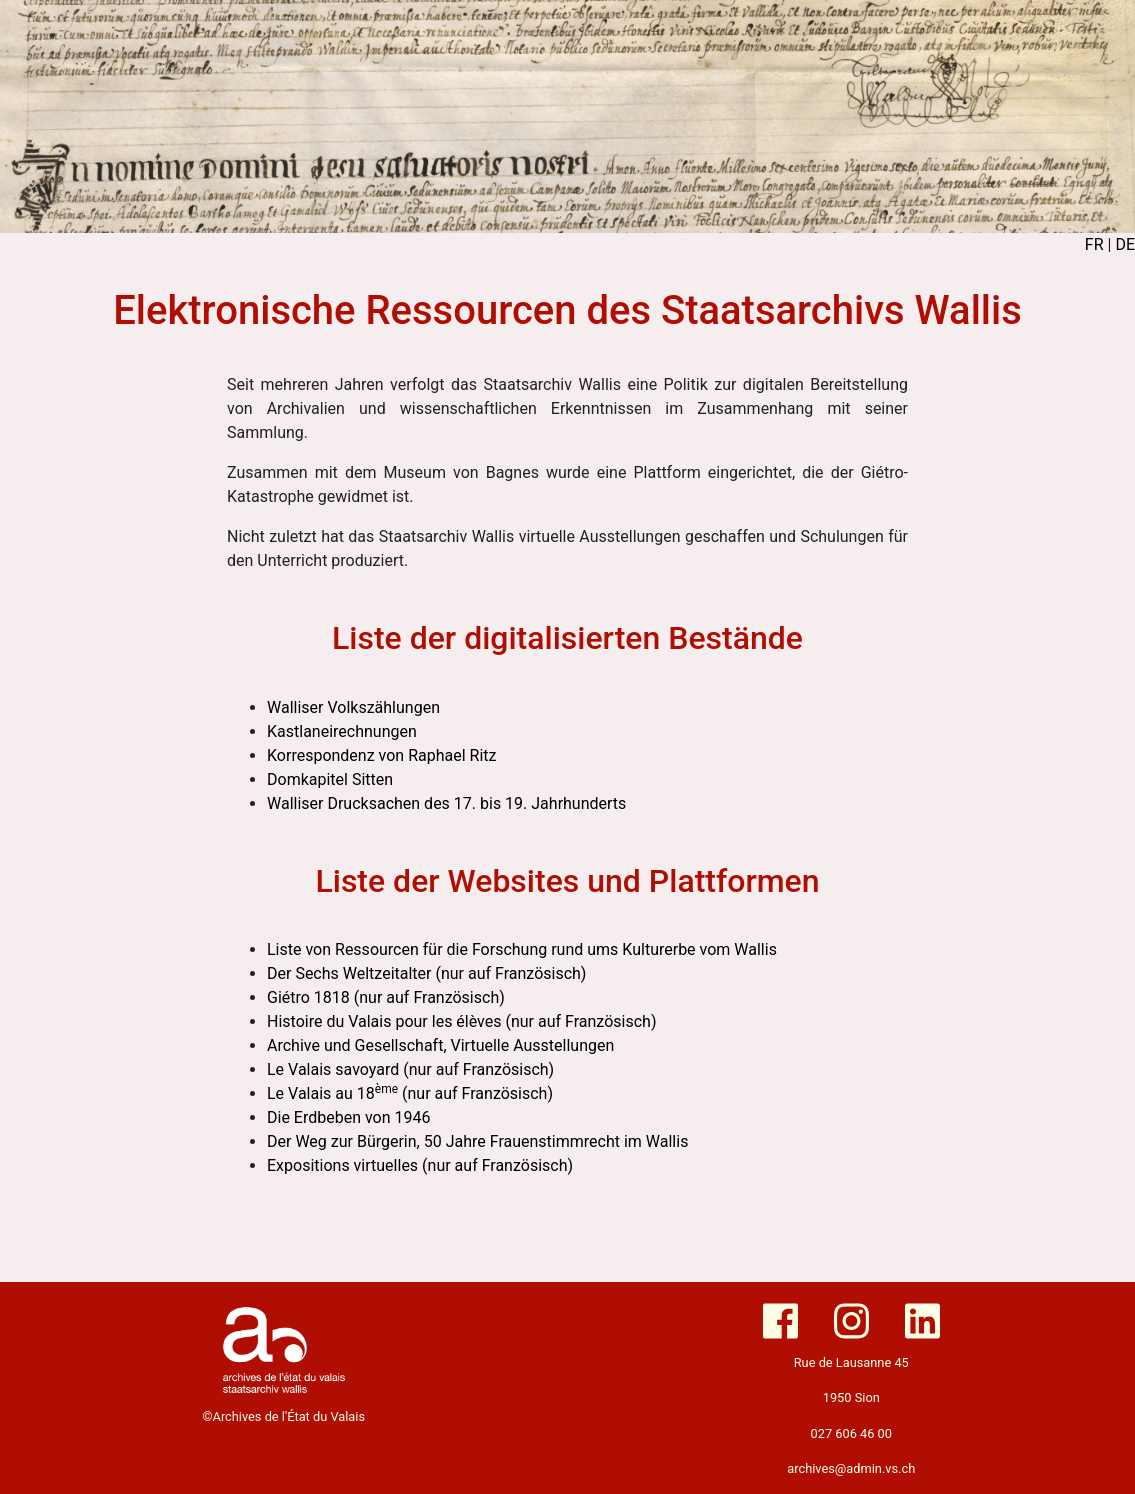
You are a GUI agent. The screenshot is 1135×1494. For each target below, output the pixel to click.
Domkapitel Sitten (330, 779)
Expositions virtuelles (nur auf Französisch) (420, 1165)
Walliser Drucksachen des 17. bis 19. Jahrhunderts (446, 803)
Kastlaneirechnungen (342, 731)
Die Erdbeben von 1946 (349, 1117)
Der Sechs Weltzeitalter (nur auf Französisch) (426, 973)
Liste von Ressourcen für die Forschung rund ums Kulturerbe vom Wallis (522, 949)
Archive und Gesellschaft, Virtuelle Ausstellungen (440, 1045)
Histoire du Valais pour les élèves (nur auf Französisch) (461, 1021)
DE (1125, 244)
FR (1094, 244)
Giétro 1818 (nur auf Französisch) (386, 997)
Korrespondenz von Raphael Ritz (381, 755)
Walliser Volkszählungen (353, 707)
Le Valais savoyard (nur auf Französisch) (410, 1069)
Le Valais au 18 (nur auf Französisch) (410, 1093)
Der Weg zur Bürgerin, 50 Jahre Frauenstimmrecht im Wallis (477, 1141)
